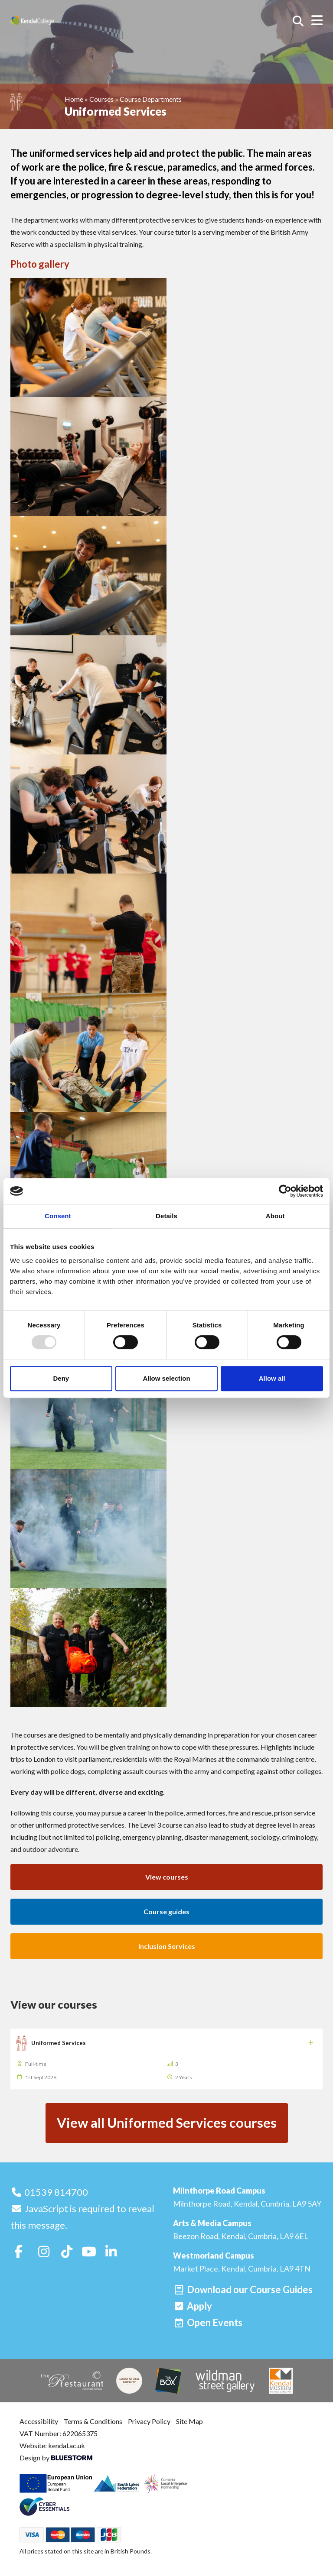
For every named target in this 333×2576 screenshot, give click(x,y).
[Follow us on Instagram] (44, 2251)
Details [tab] (166, 1216)
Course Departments (151, 99)
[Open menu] (317, 20)
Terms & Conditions (93, 2421)
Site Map (189, 2421)
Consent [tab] (58, 1216)
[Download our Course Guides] (243, 2289)
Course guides (166, 1911)
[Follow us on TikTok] (66, 2251)
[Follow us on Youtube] (89, 2251)
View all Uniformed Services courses (167, 2123)
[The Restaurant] (72, 2380)
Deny (61, 1378)
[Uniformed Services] (166, 2059)
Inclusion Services (166, 1946)
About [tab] (275, 1216)
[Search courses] (298, 21)
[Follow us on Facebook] (18, 2251)
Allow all (272, 1378)
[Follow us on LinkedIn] (111, 2251)
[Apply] (192, 2306)
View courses (166, 1877)
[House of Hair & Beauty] (129, 2381)
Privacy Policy (149, 2421)
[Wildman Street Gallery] (225, 2381)
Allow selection (166, 1378)
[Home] (45, 20)
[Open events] (207, 2322)
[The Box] (168, 2381)
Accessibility (39, 2421)
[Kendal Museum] (281, 2381)
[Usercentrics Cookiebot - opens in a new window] (285, 1190)
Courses (101, 99)
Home (74, 99)
